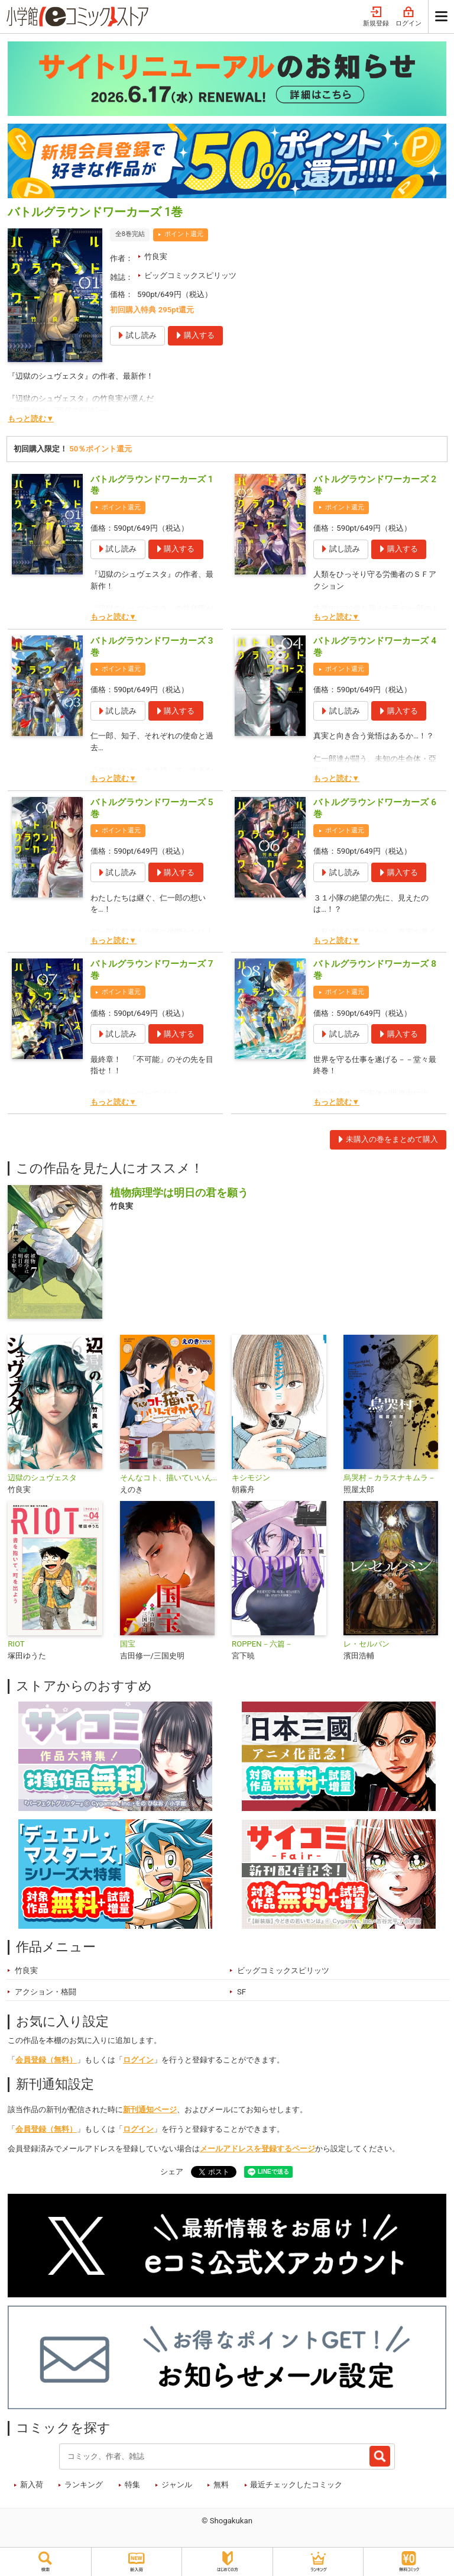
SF (241, 1991)
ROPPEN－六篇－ (262, 1643)
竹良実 (155, 256)
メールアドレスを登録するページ (257, 2148)
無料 (221, 2484)
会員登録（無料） (46, 2059)
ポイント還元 (183, 234)
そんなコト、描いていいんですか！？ (171, 1477)
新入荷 (31, 2484)
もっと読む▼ (31, 418)
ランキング (83, 2484)
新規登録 (376, 17)
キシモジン (251, 1477)
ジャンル (176, 2484)
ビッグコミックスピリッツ (190, 275)
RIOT (16, 1643)
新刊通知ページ (150, 2109)
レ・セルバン (366, 1643)
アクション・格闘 (45, 1991)
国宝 (127, 1643)
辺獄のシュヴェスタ (42, 1477)
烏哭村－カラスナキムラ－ (389, 1477)
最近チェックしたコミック (296, 2484)
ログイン (408, 17)
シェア (171, 2171)
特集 (132, 2484)
